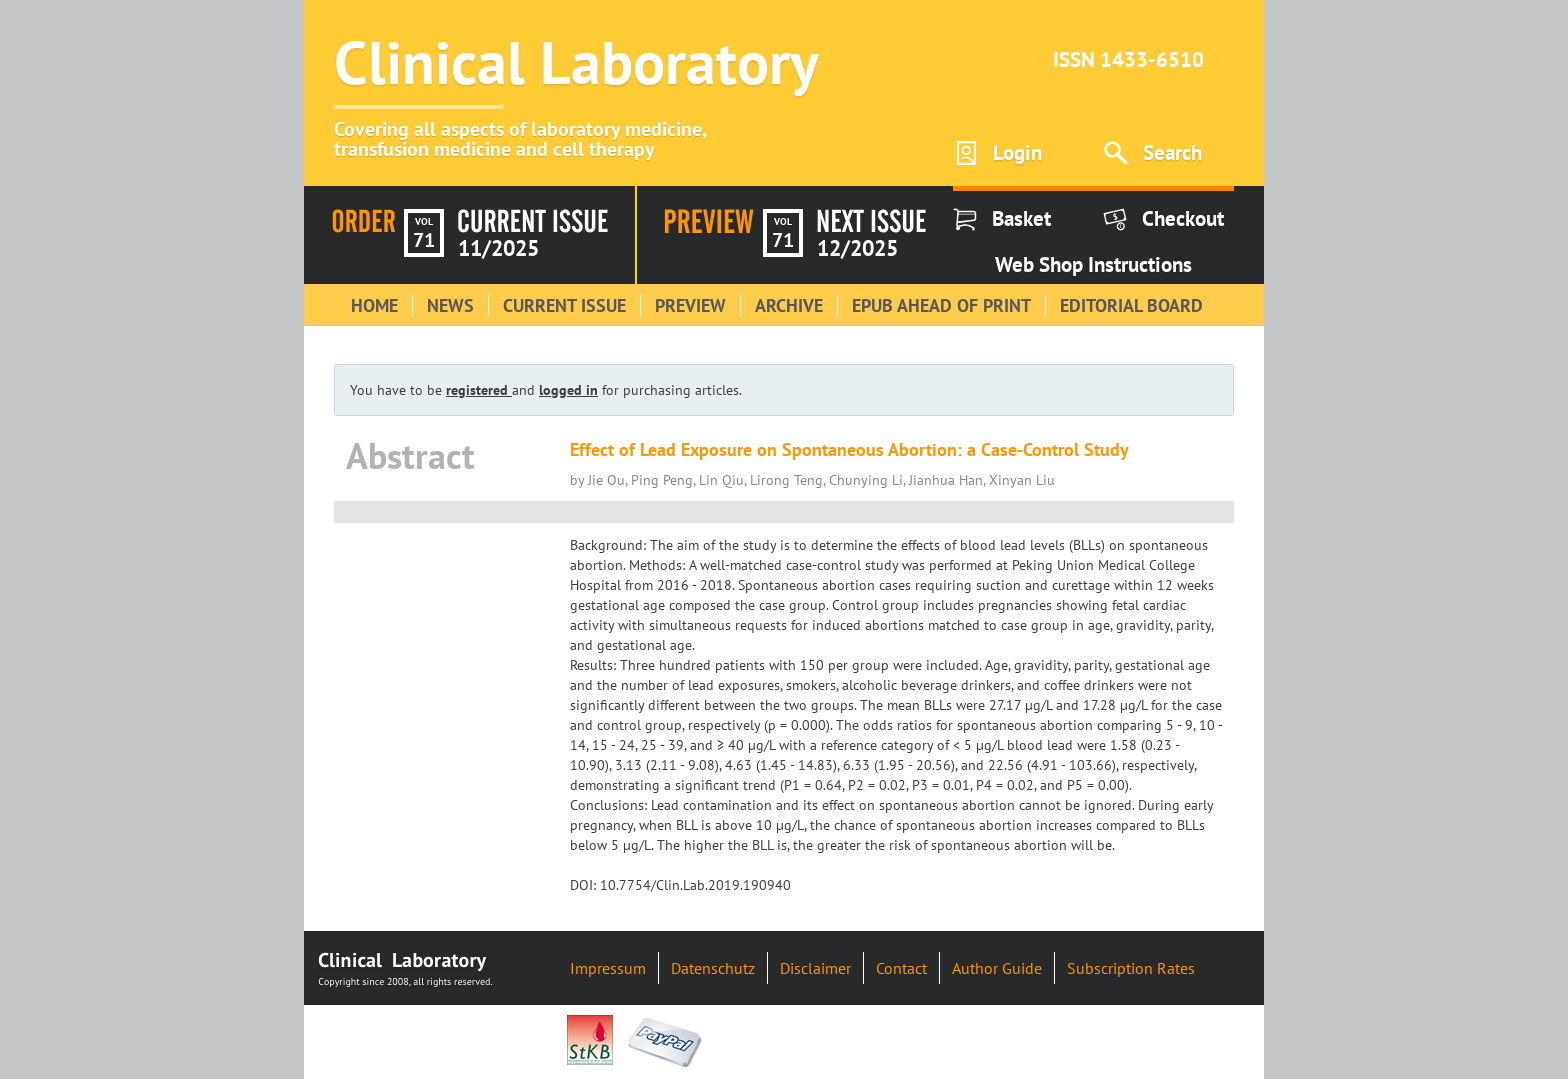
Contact (901, 968)
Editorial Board (1131, 305)
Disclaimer (815, 968)
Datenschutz (713, 968)
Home (374, 305)
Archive (789, 305)
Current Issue (564, 305)
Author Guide (997, 968)
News (450, 305)
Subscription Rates (1131, 968)
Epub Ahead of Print (941, 305)
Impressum (608, 968)
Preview (690, 305)
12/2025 (857, 248)
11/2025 (498, 248)
